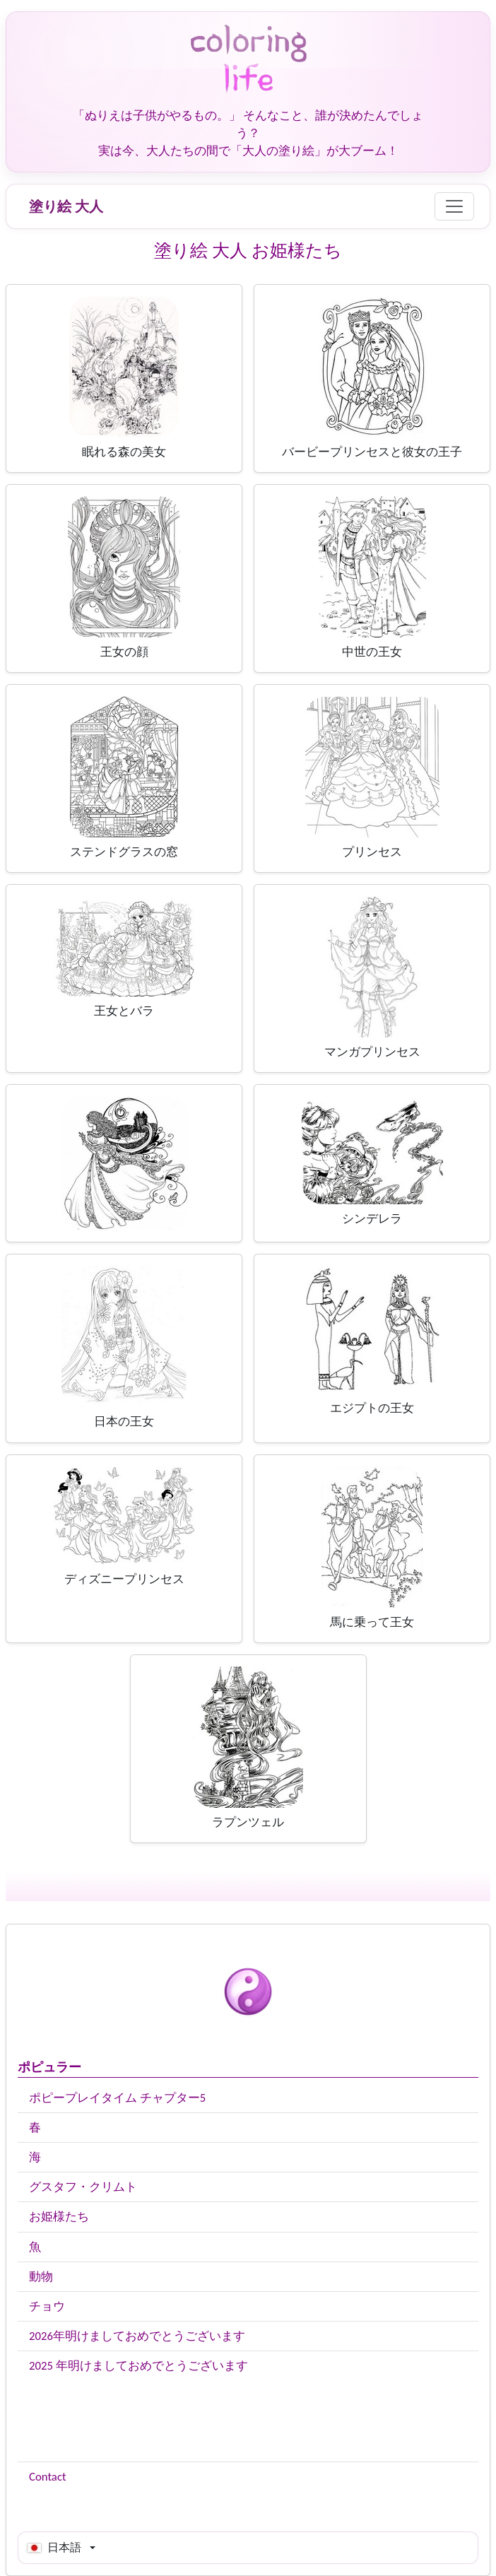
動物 (41, 2276)
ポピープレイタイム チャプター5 (117, 2097)
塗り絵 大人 (66, 206)
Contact (47, 2476)
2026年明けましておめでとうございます (137, 2336)
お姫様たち (59, 2216)
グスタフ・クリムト (83, 2187)
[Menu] (454, 206)
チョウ (47, 2306)
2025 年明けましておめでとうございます (138, 2365)
